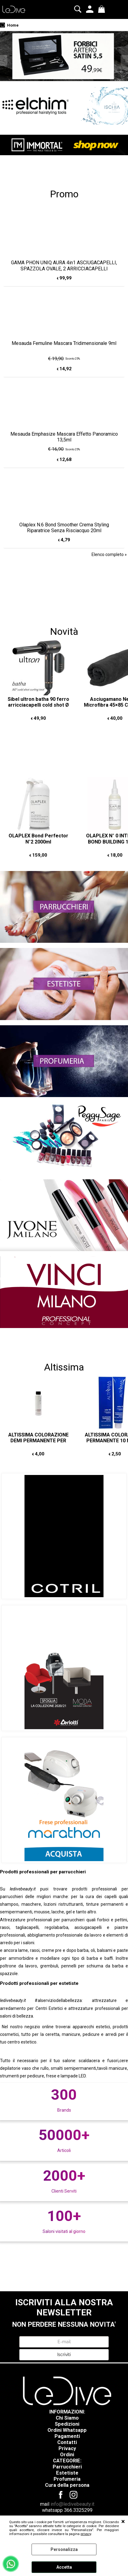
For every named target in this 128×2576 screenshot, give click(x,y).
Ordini (67, 2454)
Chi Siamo (67, 2418)
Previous (4, 60)
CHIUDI (123, 2522)
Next (124, 60)
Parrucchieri (67, 2467)
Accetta (64, 2567)
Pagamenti (67, 2436)
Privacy (67, 2448)
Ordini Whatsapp (67, 2430)
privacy (86, 2534)
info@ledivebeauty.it (72, 2504)
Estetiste (67, 2473)
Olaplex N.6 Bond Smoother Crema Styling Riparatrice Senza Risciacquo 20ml (64, 527)
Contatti (67, 2442)
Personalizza (64, 2549)
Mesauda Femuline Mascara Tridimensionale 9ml (64, 343)
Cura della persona (67, 2485)
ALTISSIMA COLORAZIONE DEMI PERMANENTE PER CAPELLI (38, 1441)
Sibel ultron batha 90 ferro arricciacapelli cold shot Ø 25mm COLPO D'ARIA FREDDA (38, 708)
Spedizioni (67, 2424)
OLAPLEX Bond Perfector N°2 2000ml (38, 838)
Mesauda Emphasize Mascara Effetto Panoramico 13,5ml (64, 437)
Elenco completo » (109, 554)
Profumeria (67, 2479)
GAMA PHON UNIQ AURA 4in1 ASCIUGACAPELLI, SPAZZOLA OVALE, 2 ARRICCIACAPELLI (64, 265)
